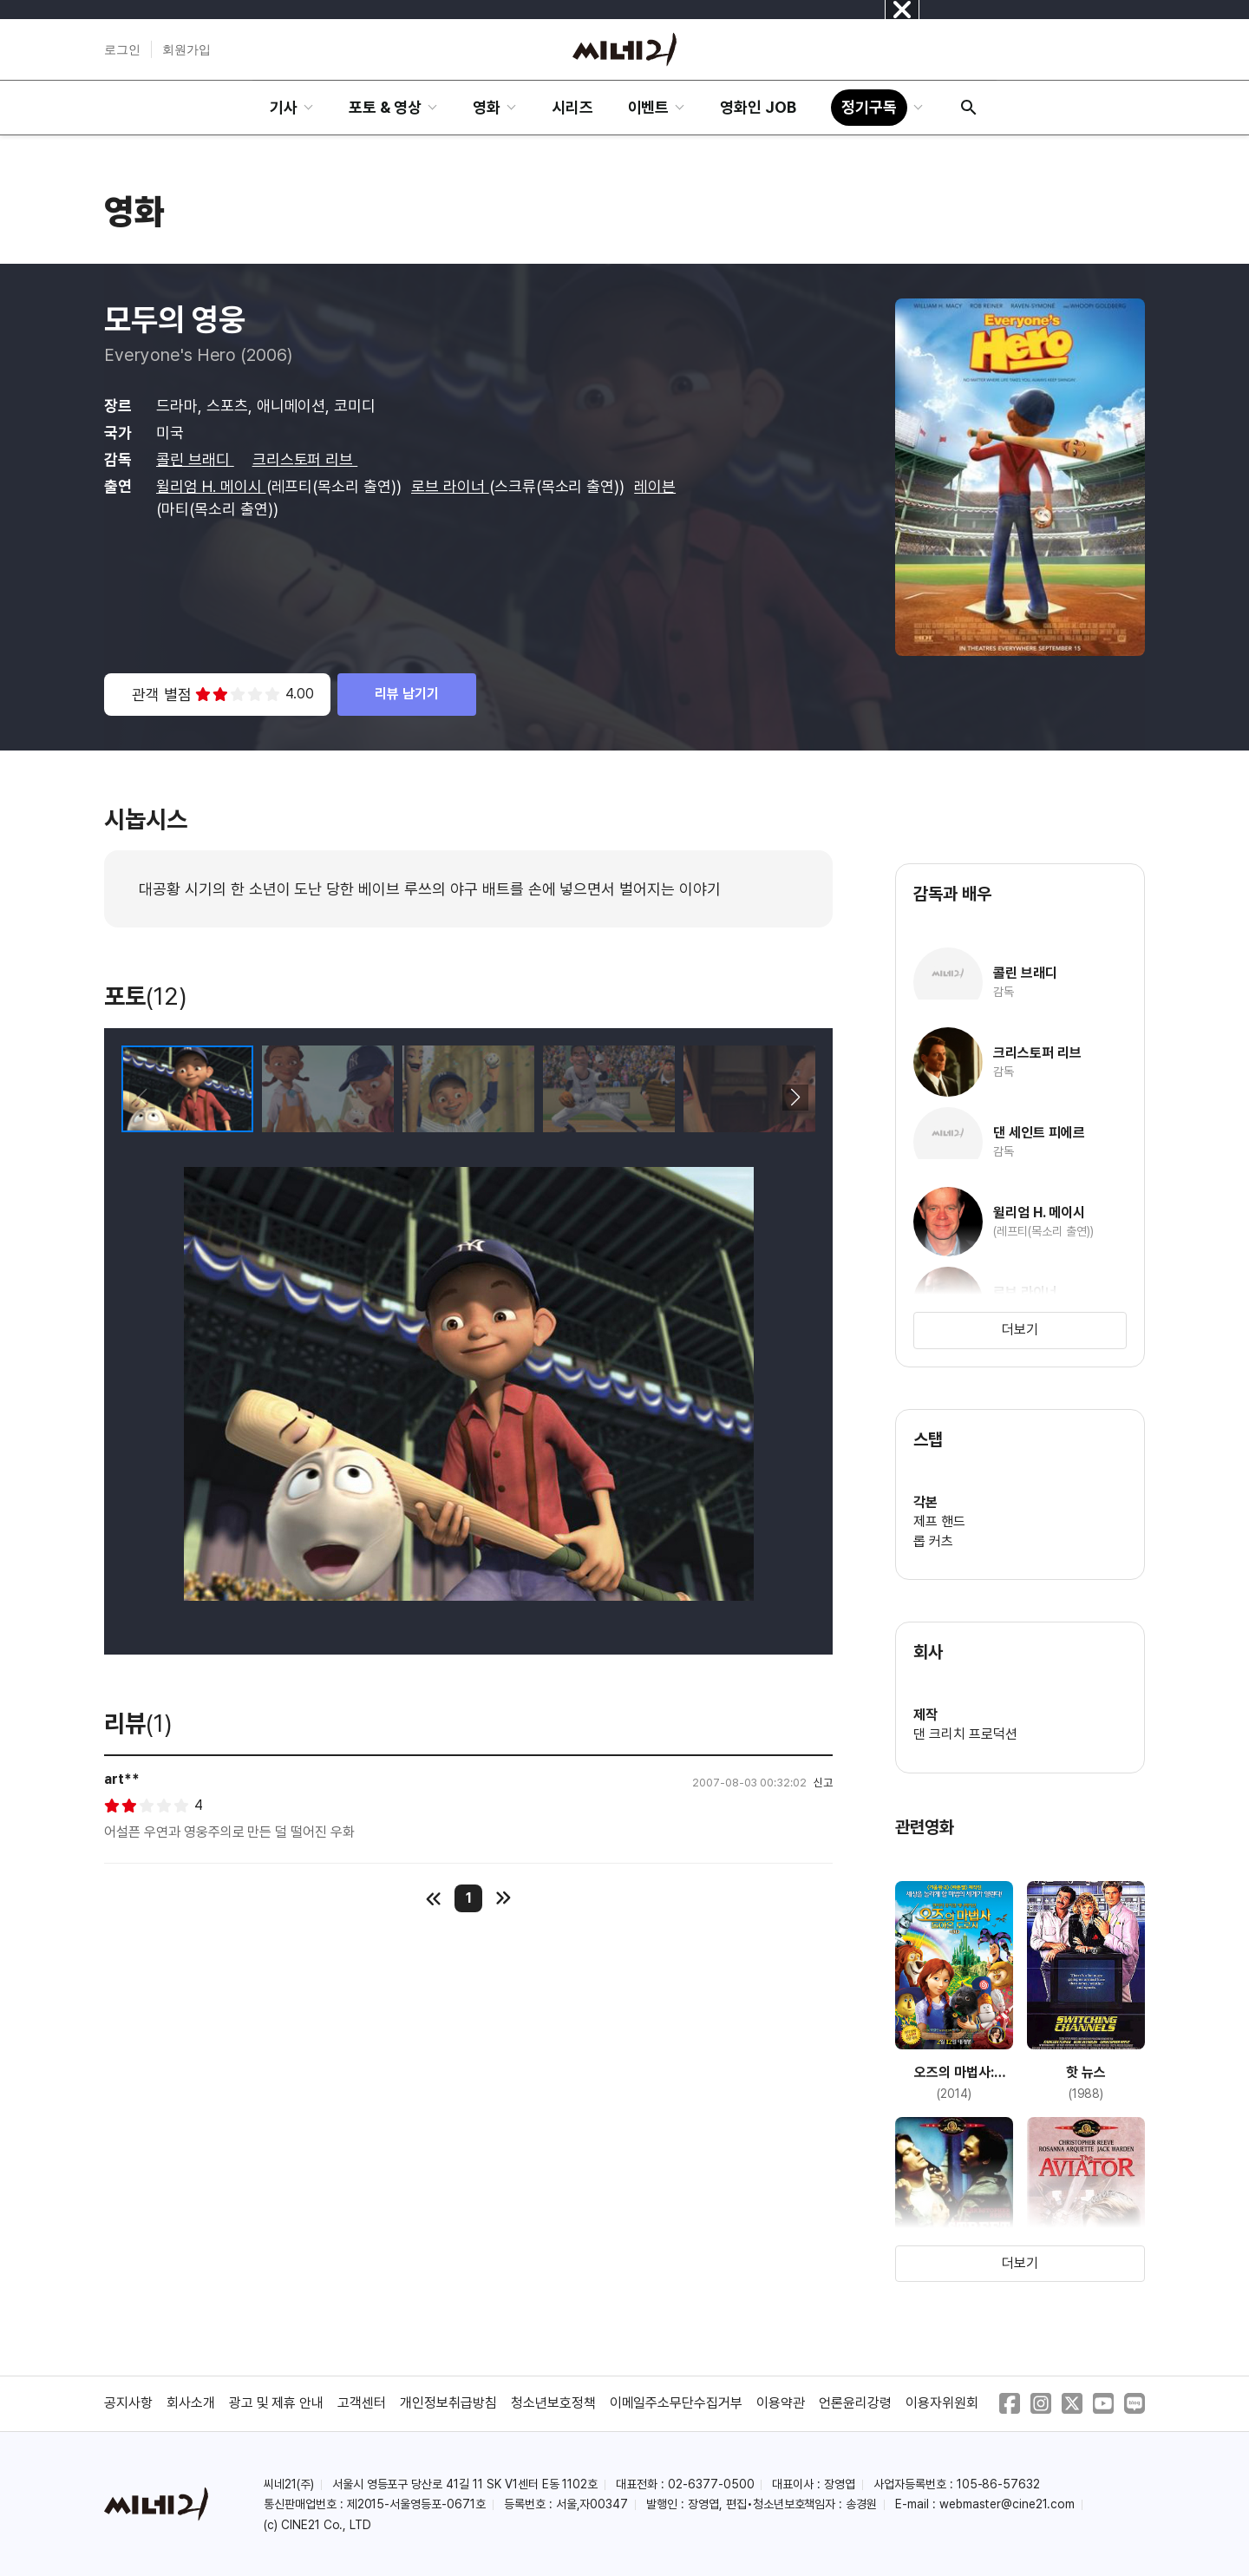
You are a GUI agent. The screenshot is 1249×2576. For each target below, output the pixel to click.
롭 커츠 (933, 1541)
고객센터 (361, 2403)
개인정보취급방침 (448, 2403)
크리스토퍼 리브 (305, 459)
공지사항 (128, 2403)
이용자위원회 (942, 2403)
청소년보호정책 (553, 2403)
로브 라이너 (450, 486)
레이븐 (655, 486)
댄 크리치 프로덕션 (965, 1734)
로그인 (122, 49)
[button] (795, 1097)
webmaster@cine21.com (1007, 2504)
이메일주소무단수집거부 (676, 2403)
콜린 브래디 (195, 459)
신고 (823, 1782)
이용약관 (780, 2403)
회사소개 (191, 2403)
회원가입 (186, 49)
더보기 (1020, 1329)
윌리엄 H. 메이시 (211, 486)
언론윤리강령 (855, 2403)
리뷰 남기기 (407, 693)
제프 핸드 (939, 1521)
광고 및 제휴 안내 (276, 2403)
